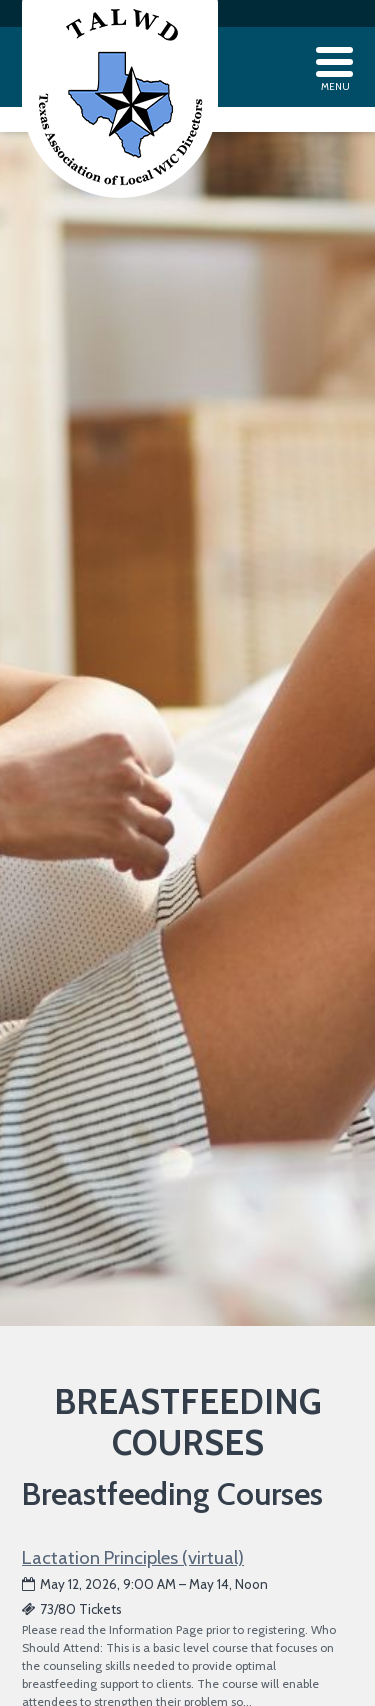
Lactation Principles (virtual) (133, 1557)
